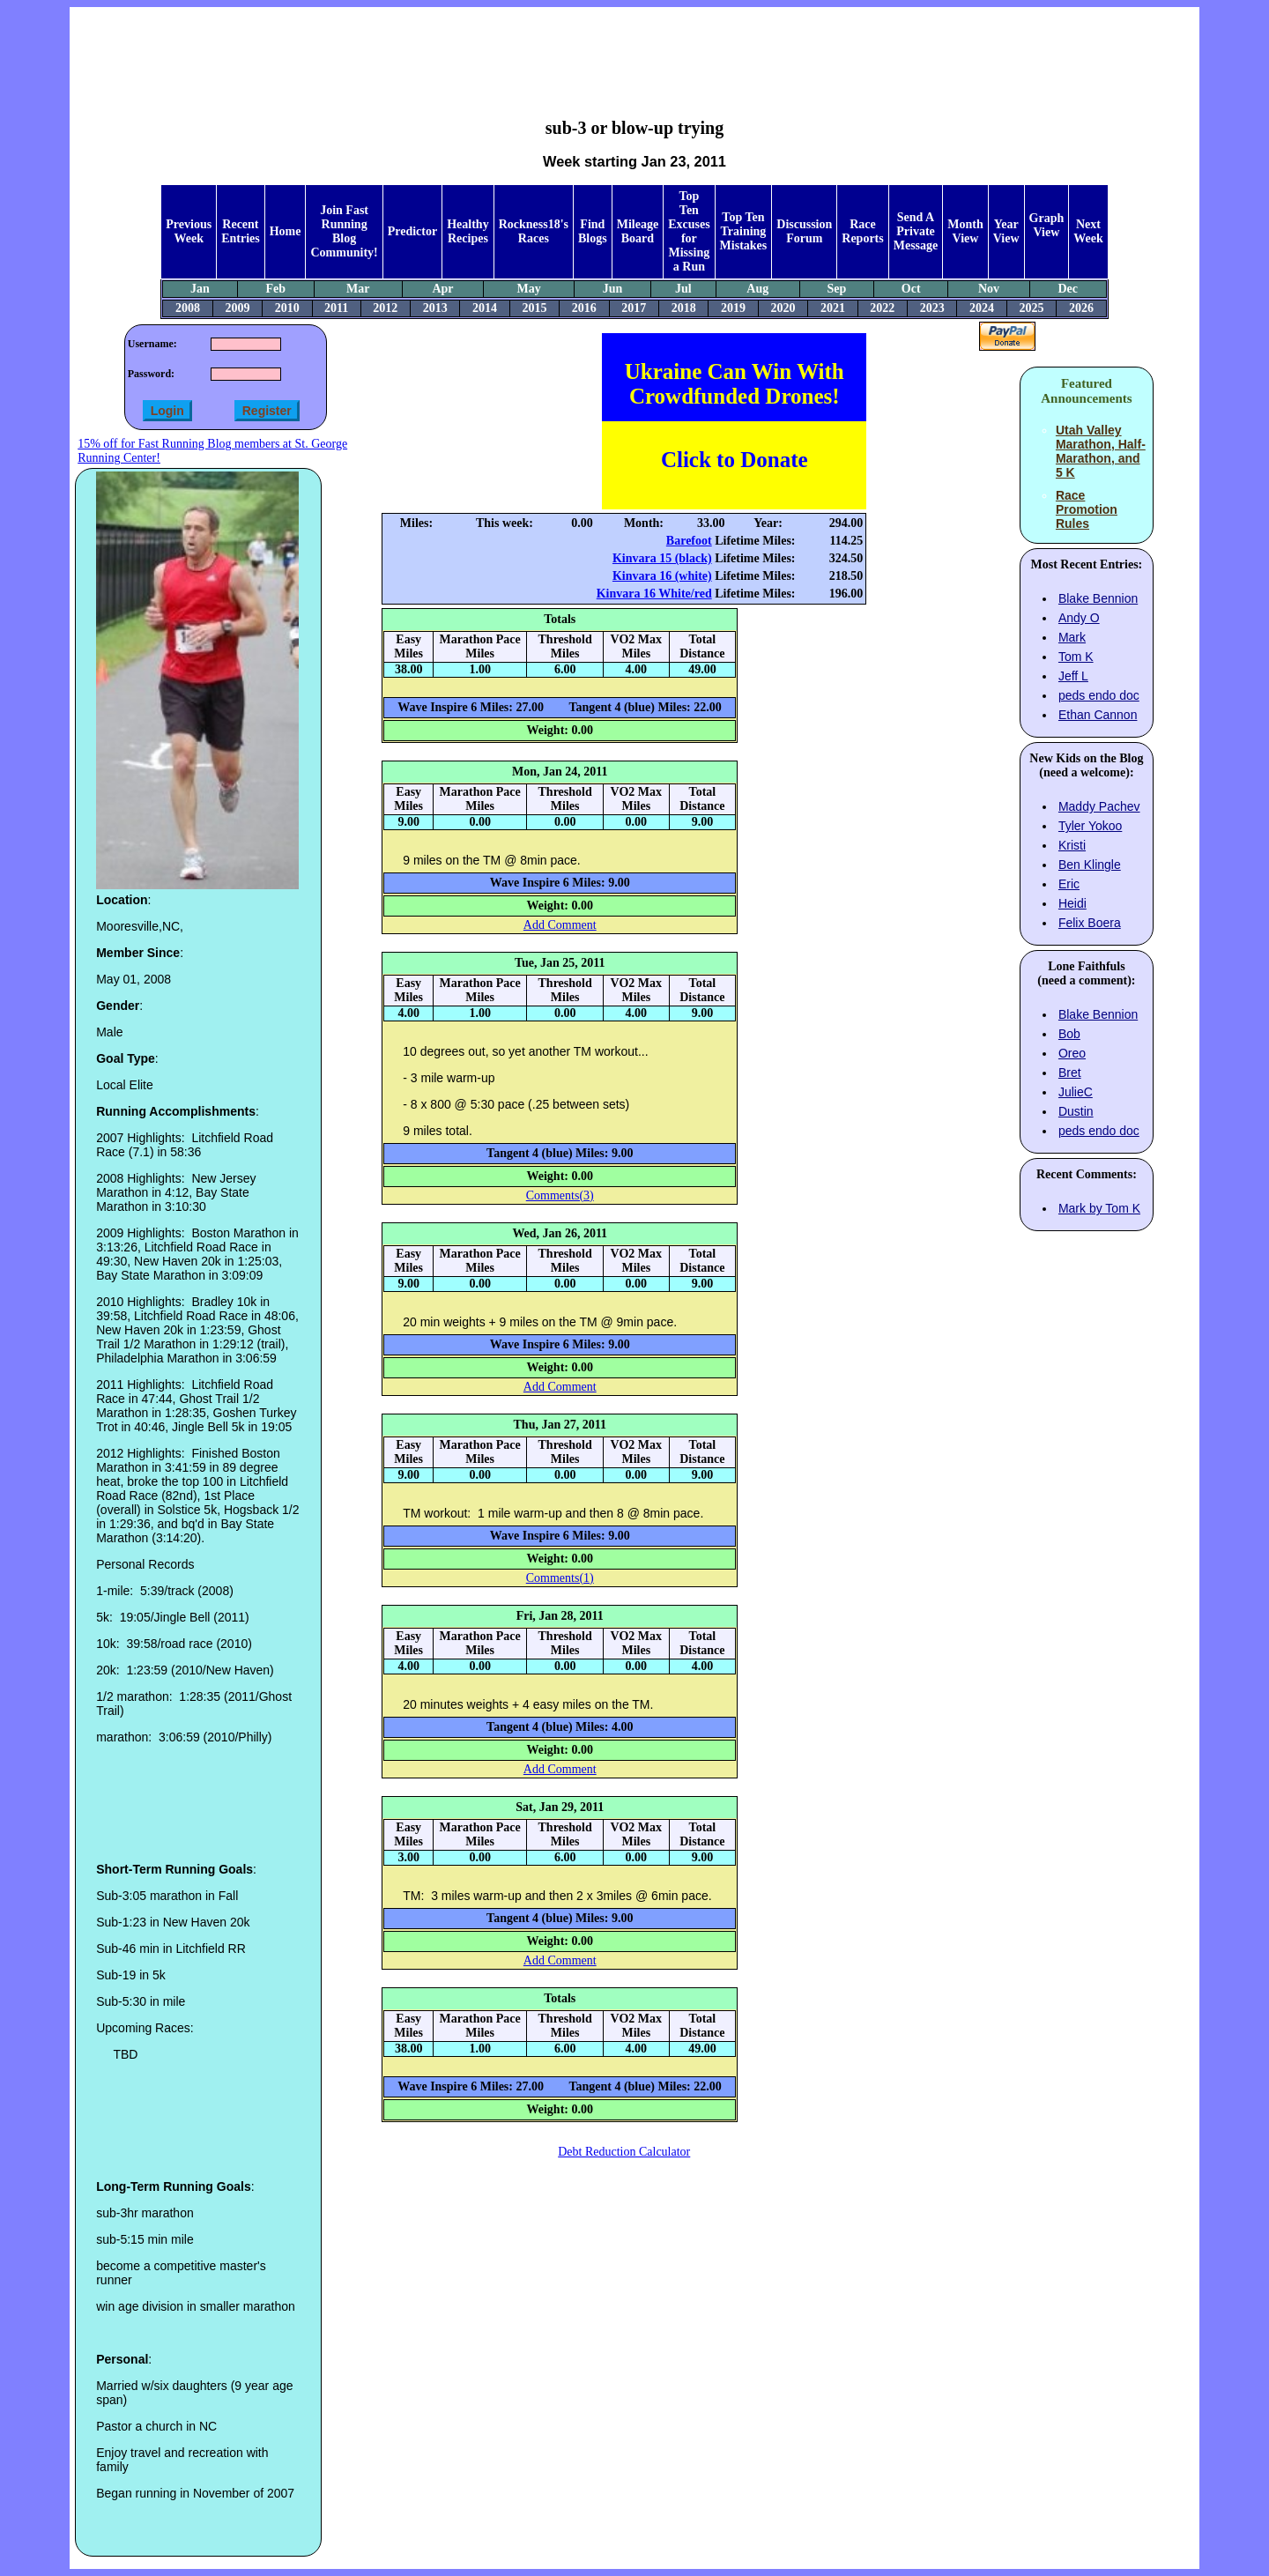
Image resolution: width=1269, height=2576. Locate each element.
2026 (1081, 308)
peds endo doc (1098, 695)
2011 (336, 308)
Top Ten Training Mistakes (744, 231)
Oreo (1072, 1053)
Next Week (1087, 231)
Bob (1069, 1034)
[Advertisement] (634, 49)
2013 (435, 308)
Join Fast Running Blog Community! (343, 231)
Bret (1069, 1072)
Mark (1072, 637)
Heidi (1072, 903)
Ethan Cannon (1098, 715)
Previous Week (189, 231)
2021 (832, 308)
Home (285, 231)
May (528, 288)
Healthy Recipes (467, 231)
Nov (988, 288)
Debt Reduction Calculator (624, 2151)
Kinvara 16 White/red (654, 593)
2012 (385, 308)
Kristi (1072, 845)
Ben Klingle (1089, 864)
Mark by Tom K (1099, 1208)
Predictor (413, 231)
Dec (1068, 288)
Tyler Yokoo (1090, 826)
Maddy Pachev (1099, 806)
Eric (1069, 884)
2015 (534, 308)
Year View (1006, 231)
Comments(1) (560, 1578)
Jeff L (1073, 676)
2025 (1032, 308)
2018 (684, 308)
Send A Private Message (916, 231)
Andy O (1079, 618)
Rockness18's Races (533, 231)
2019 (733, 308)
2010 (287, 308)
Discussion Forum (804, 231)
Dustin (1076, 1111)
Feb (275, 288)
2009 (237, 308)
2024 (981, 308)
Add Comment (560, 925)
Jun (613, 288)
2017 (633, 308)
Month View (965, 231)
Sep (837, 288)
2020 (782, 308)
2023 (932, 308)
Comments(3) (560, 1195)
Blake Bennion (1098, 598)
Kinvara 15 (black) (662, 558)
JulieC (1075, 1092)
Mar (357, 288)
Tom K (1076, 657)
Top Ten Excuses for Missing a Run (688, 231)
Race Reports (862, 231)
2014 (484, 308)
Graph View (1047, 225)
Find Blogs (592, 231)
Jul (683, 288)
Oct (911, 288)
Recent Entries (240, 231)
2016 (584, 308)
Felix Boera (1089, 923)
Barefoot (689, 540)
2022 (882, 308)
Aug (757, 288)
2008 (187, 308)
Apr (442, 288)
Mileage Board (637, 231)
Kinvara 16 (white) (662, 576)
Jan (200, 288)
